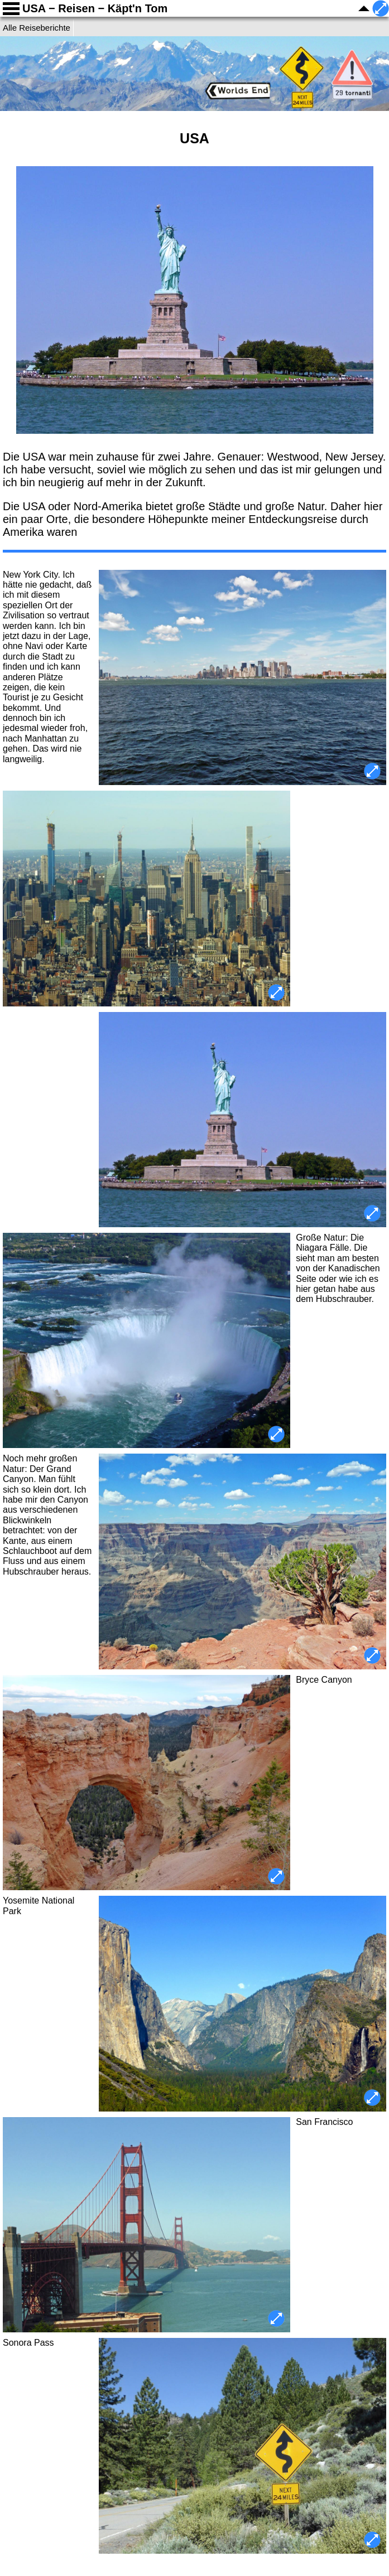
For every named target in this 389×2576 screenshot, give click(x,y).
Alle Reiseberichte (36, 27)
